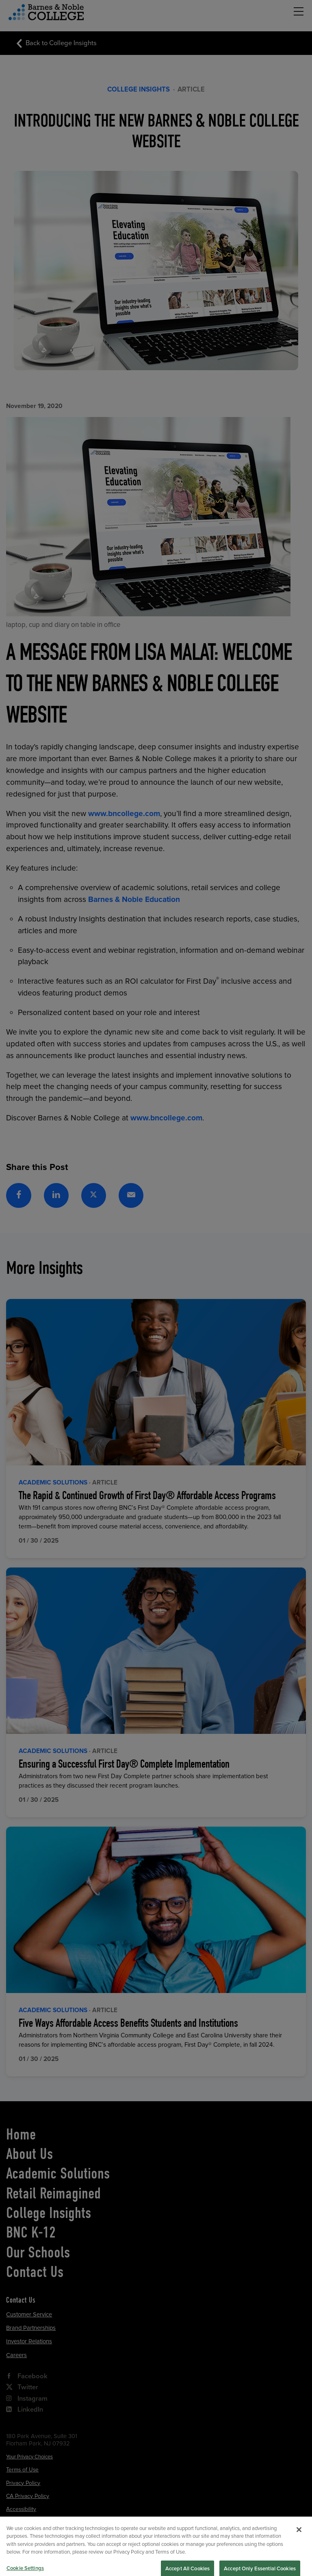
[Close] (299, 2545)
